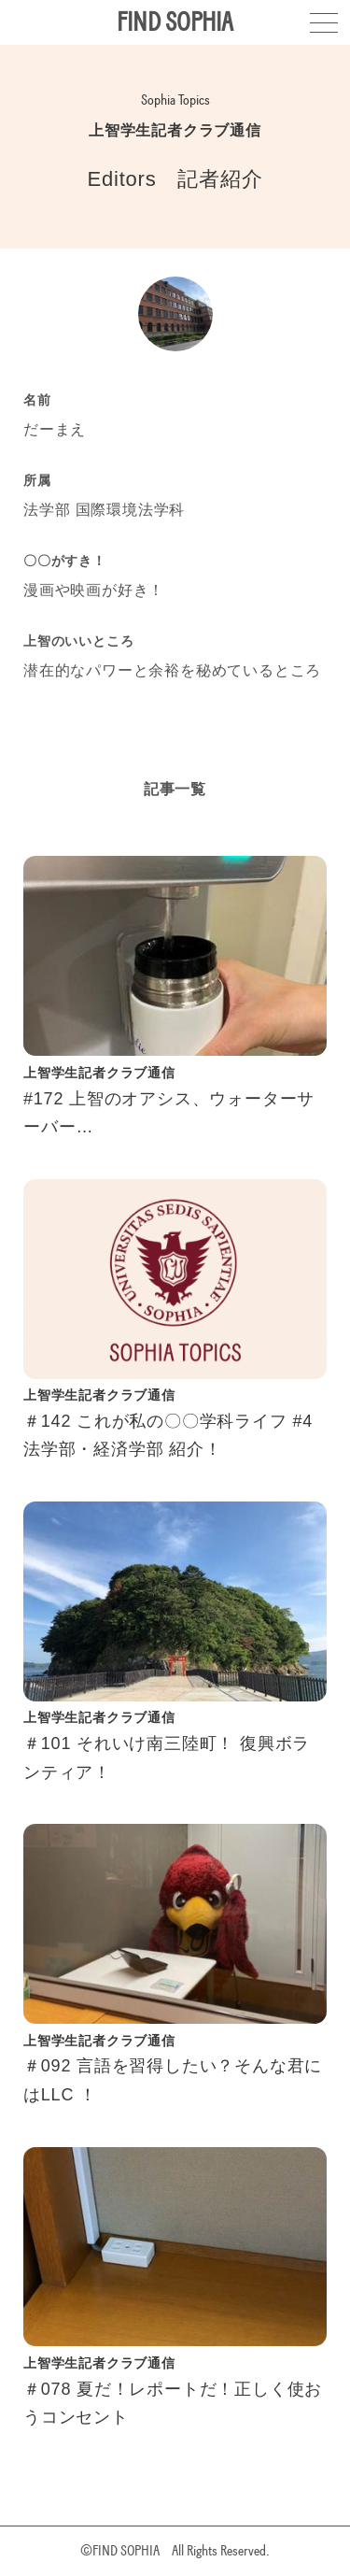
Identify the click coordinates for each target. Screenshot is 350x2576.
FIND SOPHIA (175, 22)
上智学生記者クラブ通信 (175, 130)
